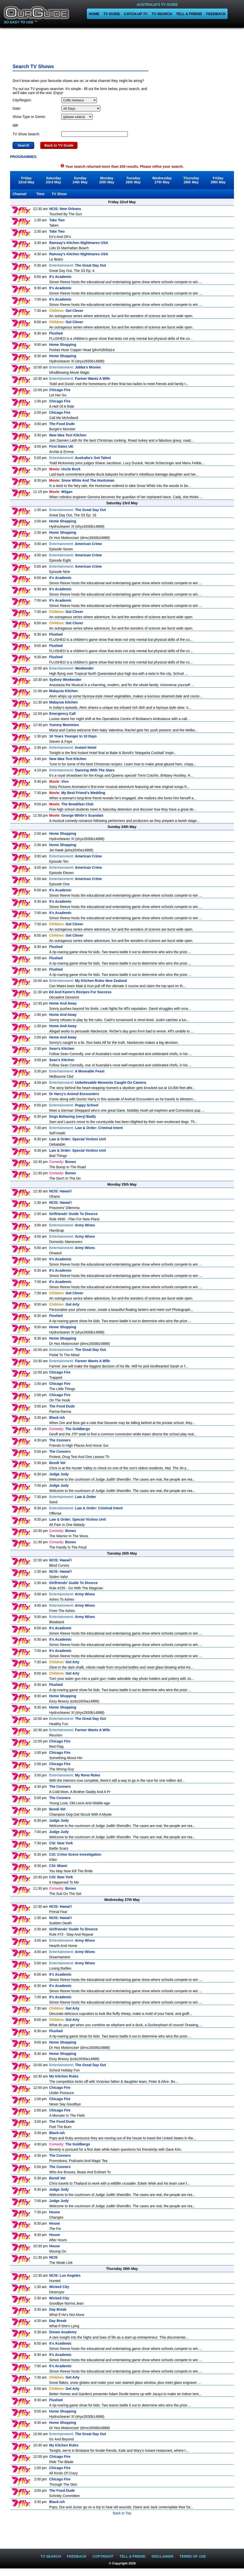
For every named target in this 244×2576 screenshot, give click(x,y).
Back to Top (122, 2513)
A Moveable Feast (76, 1071)
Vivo (59, 781)
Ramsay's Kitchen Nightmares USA (78, 243)
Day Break (57, 2309)
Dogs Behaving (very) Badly (72, 1116)
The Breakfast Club (71, 804)
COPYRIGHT (103, 2556)
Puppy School (73, 1105)
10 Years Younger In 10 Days (73, 736)
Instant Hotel (72, 747)
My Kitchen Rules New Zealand (88, 981)
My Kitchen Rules (63, 2076)
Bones (62, 1162)
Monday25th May (106, 180)
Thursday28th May (191, 180)
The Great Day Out (77, 265)
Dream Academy (62, 2332)
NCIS (53, 2257)
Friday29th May (218, 180)
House (54, 2212)
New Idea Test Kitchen (67, 435)
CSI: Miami (58, 1866)
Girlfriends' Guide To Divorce (73, 1214)
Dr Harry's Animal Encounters (74, 1094)
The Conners (60, 1440)
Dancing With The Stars (81, 770)
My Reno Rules (74, 1775)
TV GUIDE (111, 14)
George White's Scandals (76, 815)
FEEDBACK (216, 14)
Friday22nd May (26, 180)
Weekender (71, 668)
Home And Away (62, 1003)
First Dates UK (61, 446)
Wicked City (59, 2287)
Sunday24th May (80, 180)
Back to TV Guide (58, 145)
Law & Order (72, 1497)
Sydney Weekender (65, 680)
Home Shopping (62, 345)
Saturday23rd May (53, 180)
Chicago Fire (59, 390)
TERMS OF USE (193, 2556)
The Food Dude (62, 424)
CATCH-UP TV (136, 14)
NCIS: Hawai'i (60, 1191)
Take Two (57, 220)
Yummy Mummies (64, 725)
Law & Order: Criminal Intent (86, 1128)
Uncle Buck (64, 469)
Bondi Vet (57, 1463)
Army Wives (72, 1225)
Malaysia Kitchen (63, 691)
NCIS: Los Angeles (64, 2275)
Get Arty (64, 1304)
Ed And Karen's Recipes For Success (80, 992)
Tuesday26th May (133, 180)
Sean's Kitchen (61, 1049)
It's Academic (60, 277)
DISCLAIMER (163, 2556)
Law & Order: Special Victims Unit (77, 1139)
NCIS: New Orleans (65, 209)
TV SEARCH (162, 14)
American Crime (75, 544)
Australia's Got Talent (80, 458)
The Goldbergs (69, 1429)
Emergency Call (62, 714)
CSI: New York (61, 1843)
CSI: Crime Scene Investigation (75, 1854)
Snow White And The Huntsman (81, 480)
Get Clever (66, 311)
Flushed (56, 333)
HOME (94, 14)
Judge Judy (59, 1474)
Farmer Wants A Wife (79, 379)
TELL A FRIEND (189, 14)
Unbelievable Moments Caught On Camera (97, 1083)
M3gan (60, 492)
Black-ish (57, 1418)
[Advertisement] (122, 44)
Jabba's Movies (75, 367)
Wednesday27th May (162, 180)
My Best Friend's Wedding (77, 793)
